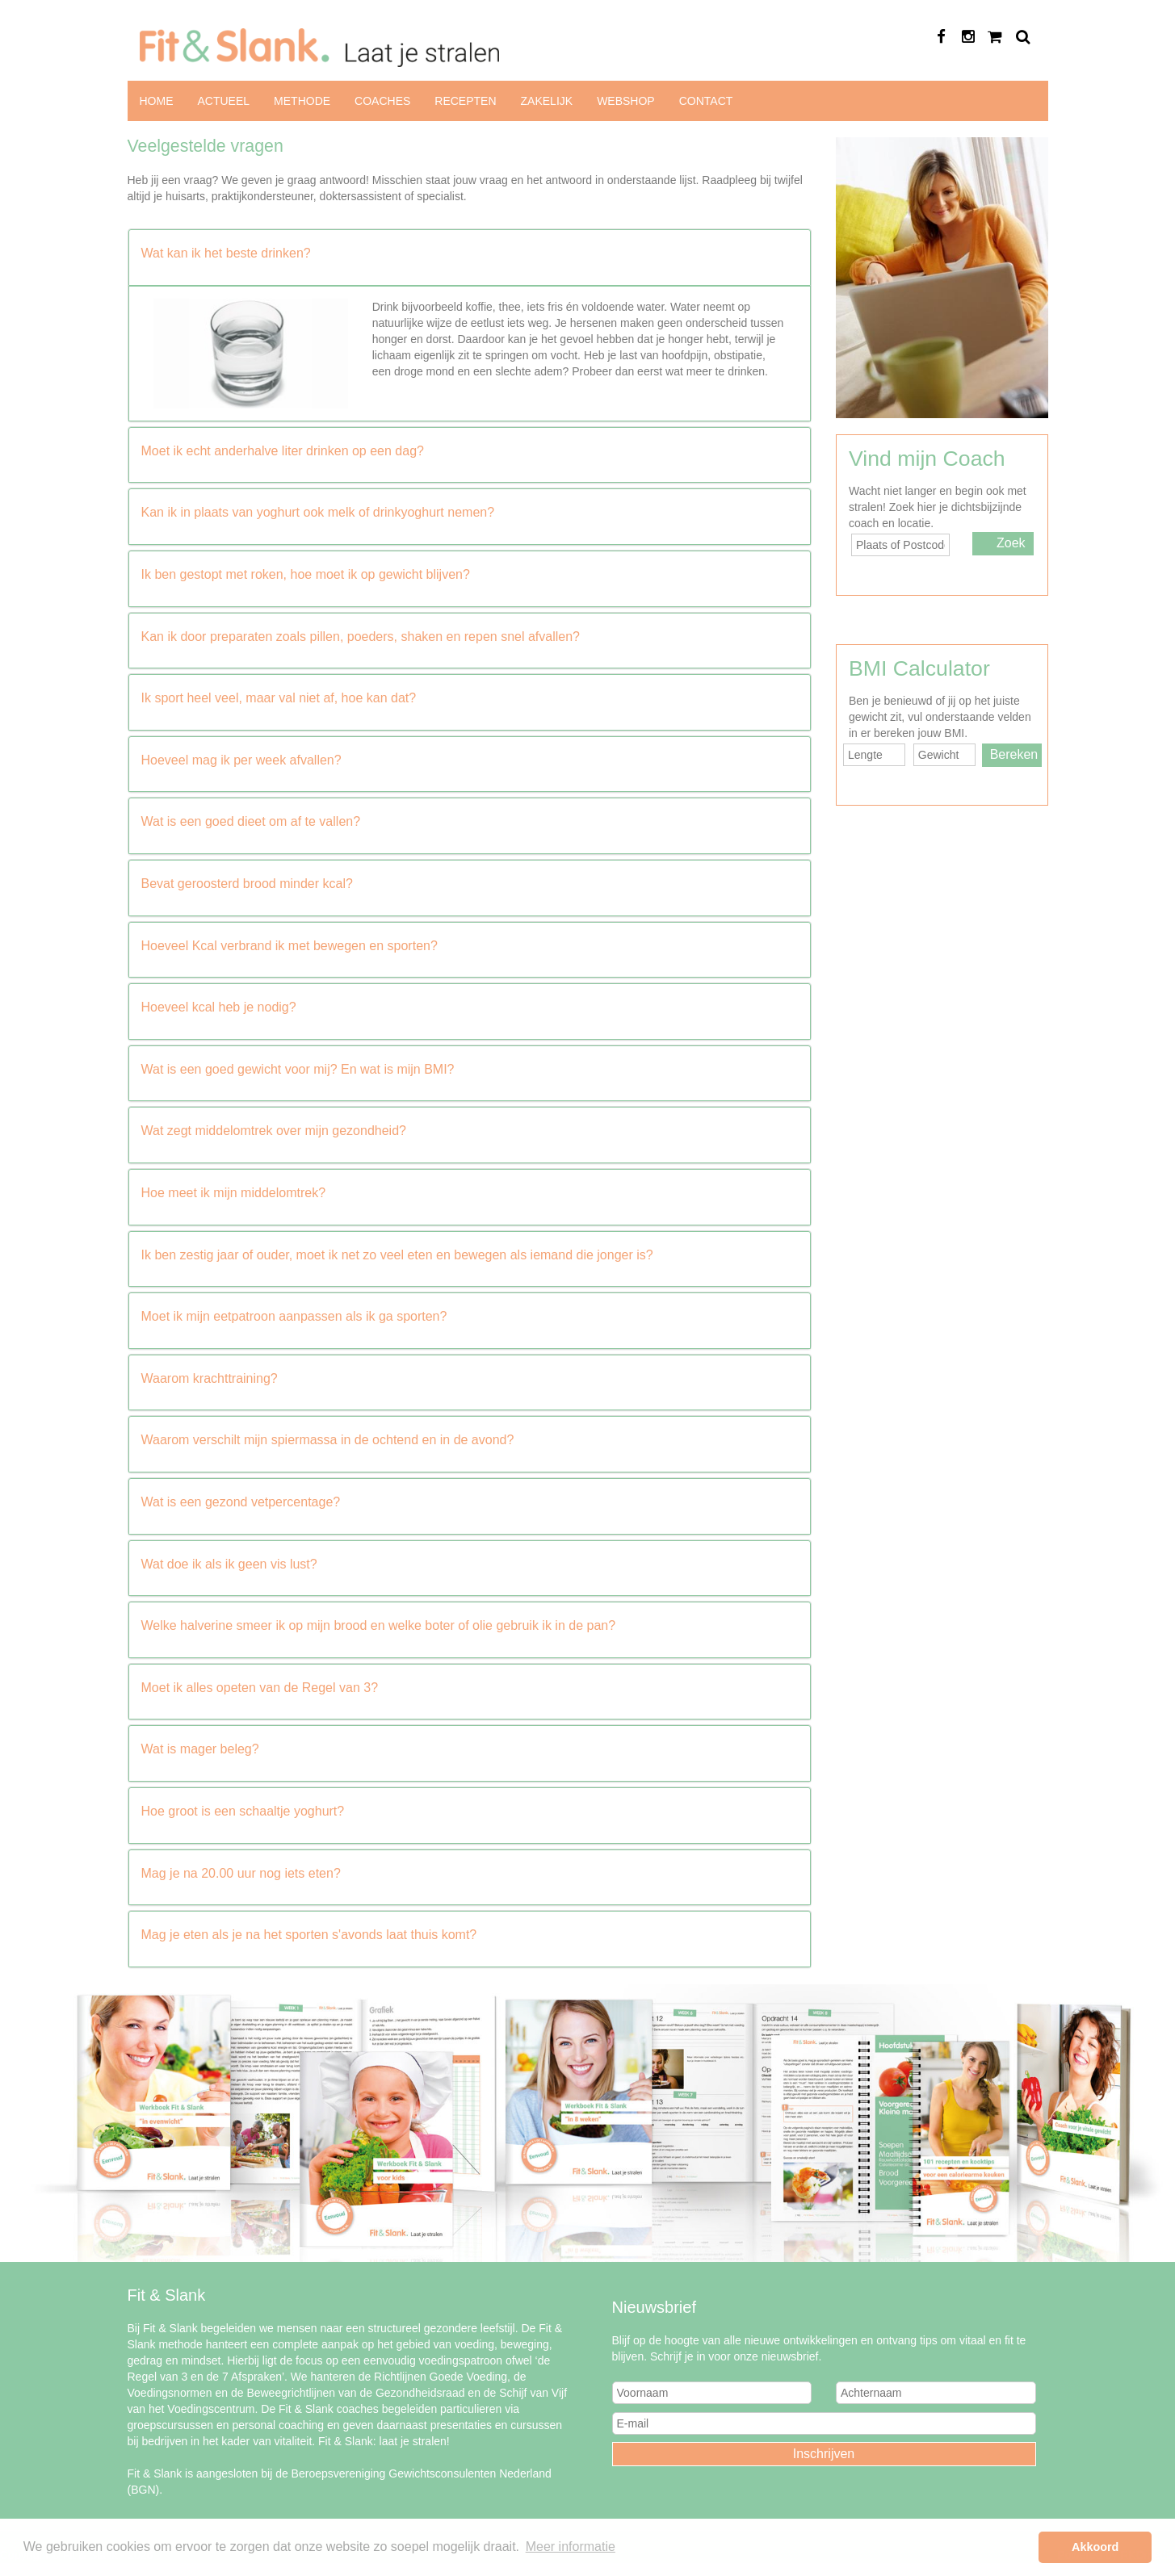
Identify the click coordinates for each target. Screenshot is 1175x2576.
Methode (302, 100)
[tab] (470, 257)
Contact (706, 100)
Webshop (626, 100)
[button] (470, 253)
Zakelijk (547, 100)
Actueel (224, 100)
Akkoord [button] (1095, 2546)
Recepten (465, 100)
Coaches (382, 100)
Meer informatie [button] (570, 2546)
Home (157, 100)
